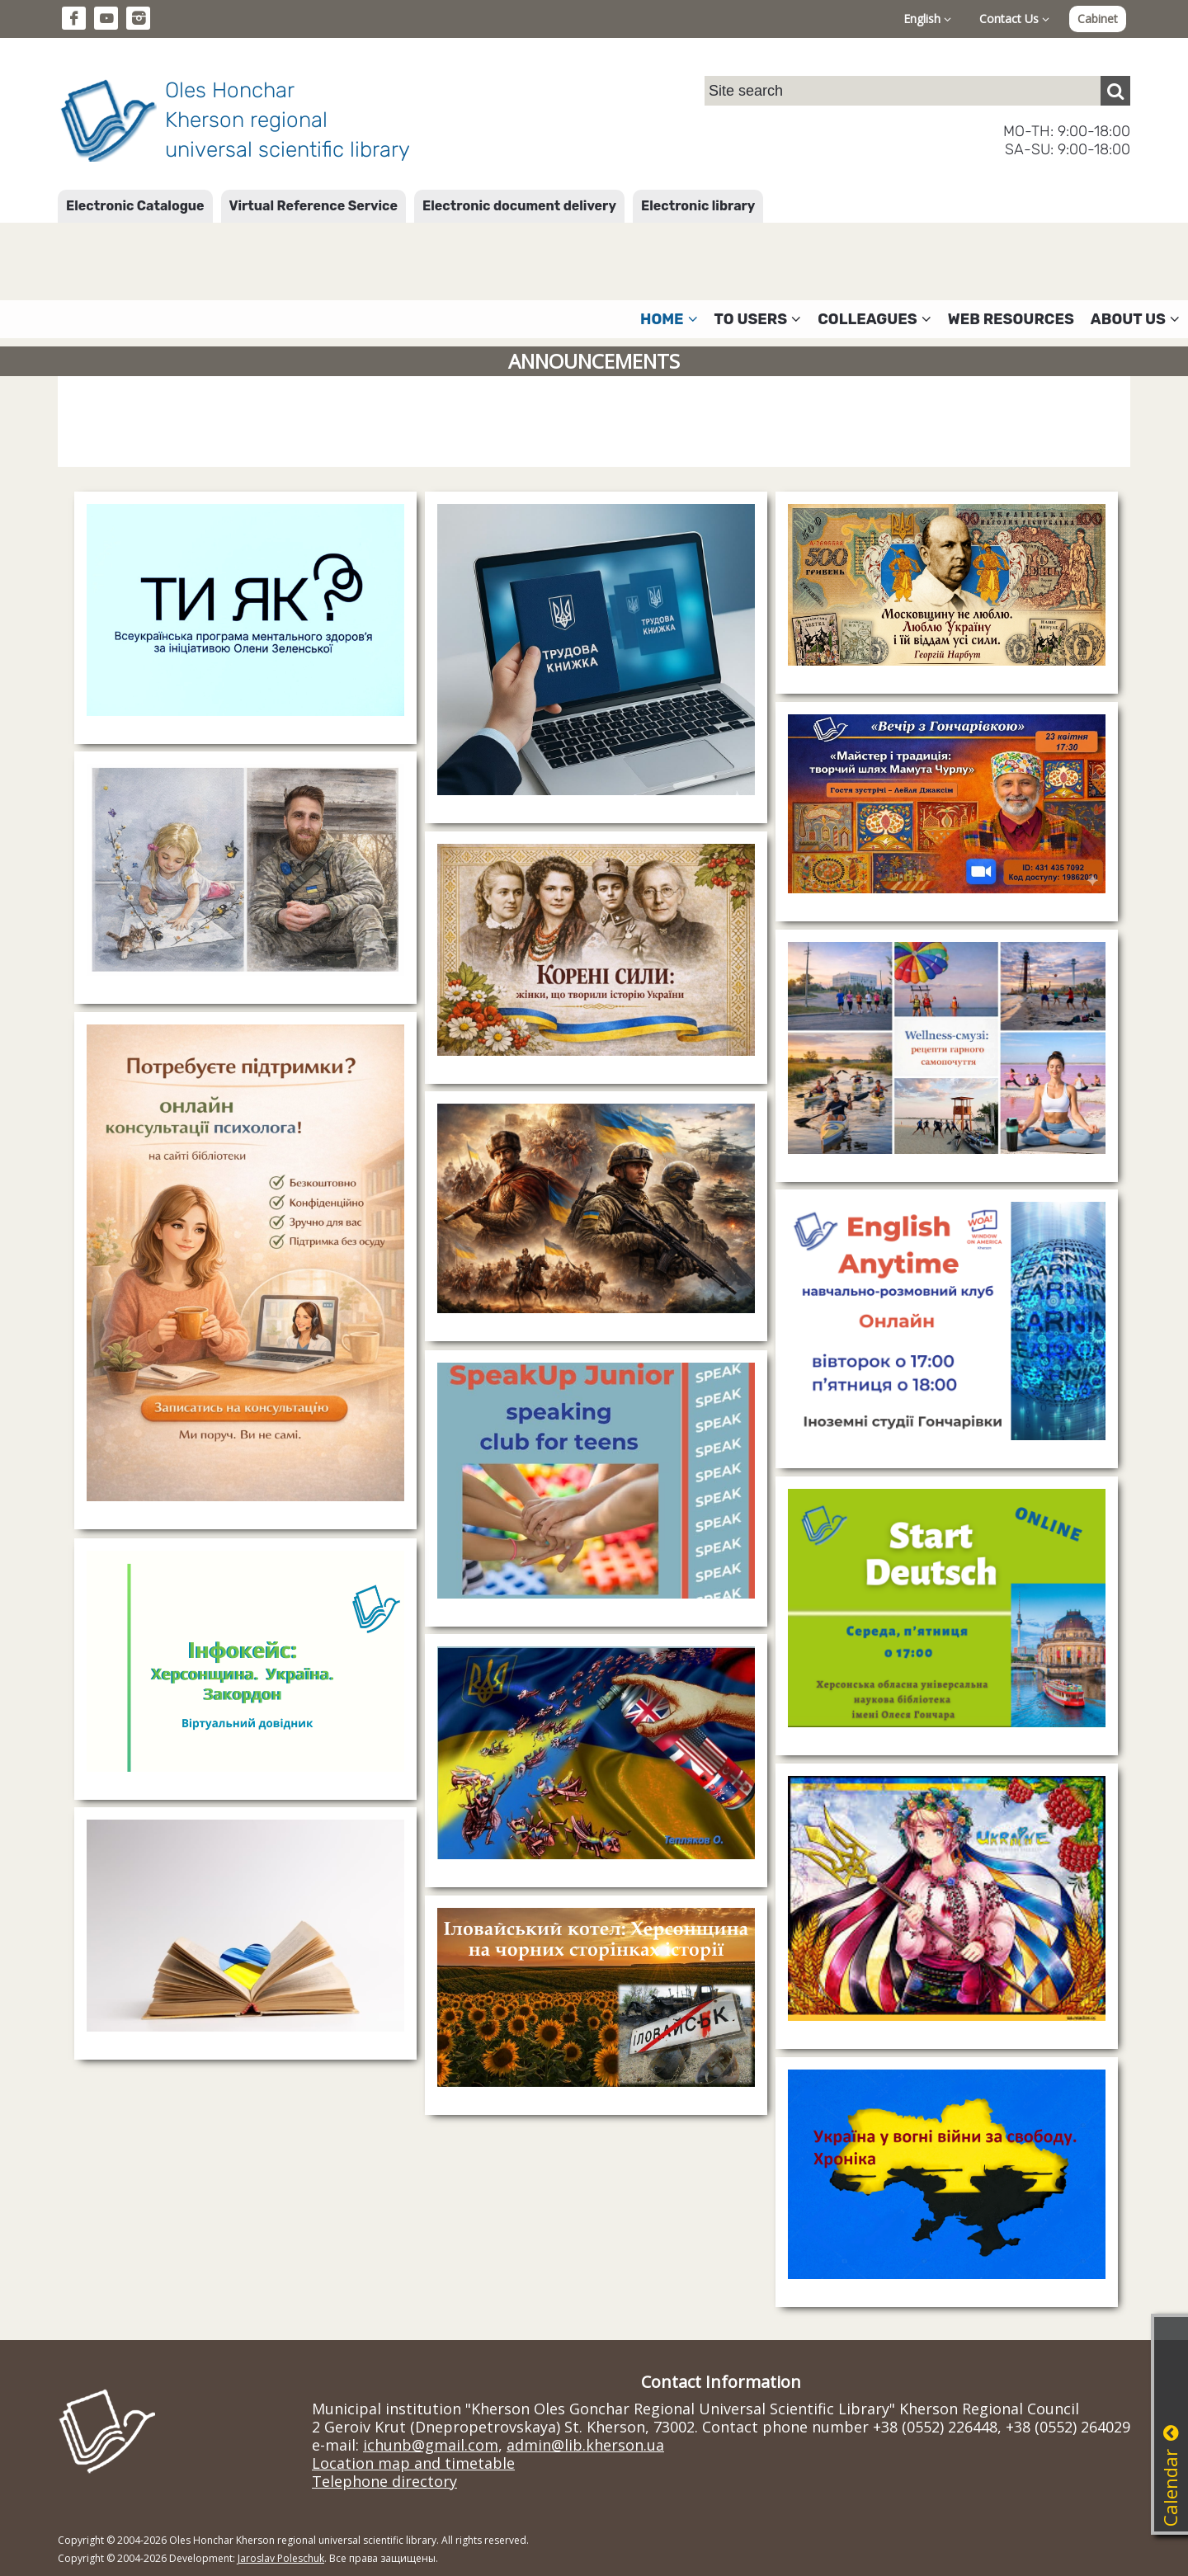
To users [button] (758, 319)
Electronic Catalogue (135, 206)
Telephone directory (384, 2481)
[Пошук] (1115, 91)
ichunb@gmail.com (430, 2445)
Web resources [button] (1011, 319)
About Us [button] (1135, 319)
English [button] (927, 18)
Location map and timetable (413, 2463)
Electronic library (698, 206)
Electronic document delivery (519, 206)
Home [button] (669, 319)
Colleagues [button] (874, 319)
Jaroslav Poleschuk (281, 2558)
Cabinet (1097, 18)
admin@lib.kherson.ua (585, 2445)
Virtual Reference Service (313, 206)
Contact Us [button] (1014, 18)
